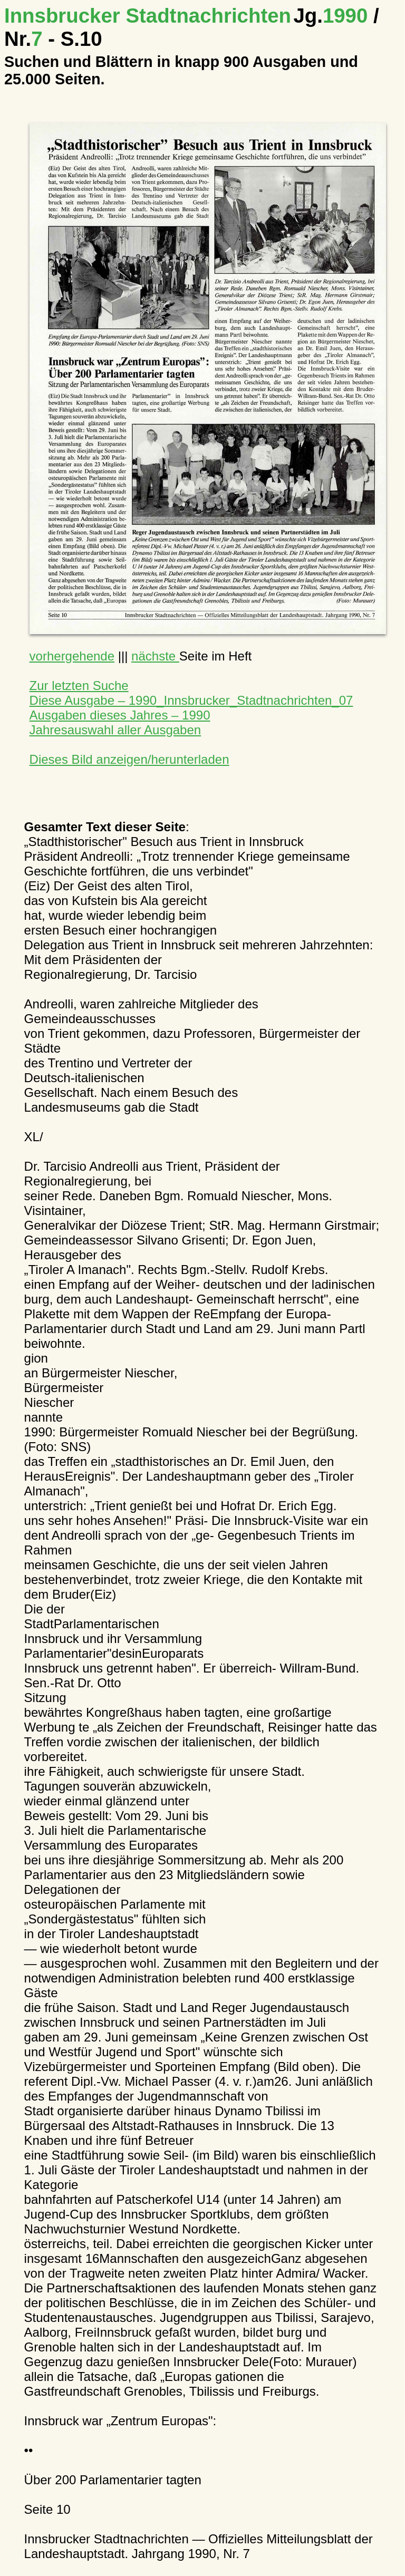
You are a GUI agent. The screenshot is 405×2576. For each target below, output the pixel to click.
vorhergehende (72, 656)
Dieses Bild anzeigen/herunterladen (129, 759)
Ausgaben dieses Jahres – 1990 (120, 715)
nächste (155, 656)
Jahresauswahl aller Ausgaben (115, 730)
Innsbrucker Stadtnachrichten (147, 15)
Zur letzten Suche (79, 685)
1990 (333, 15)
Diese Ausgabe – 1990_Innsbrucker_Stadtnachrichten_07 (191, 700)
